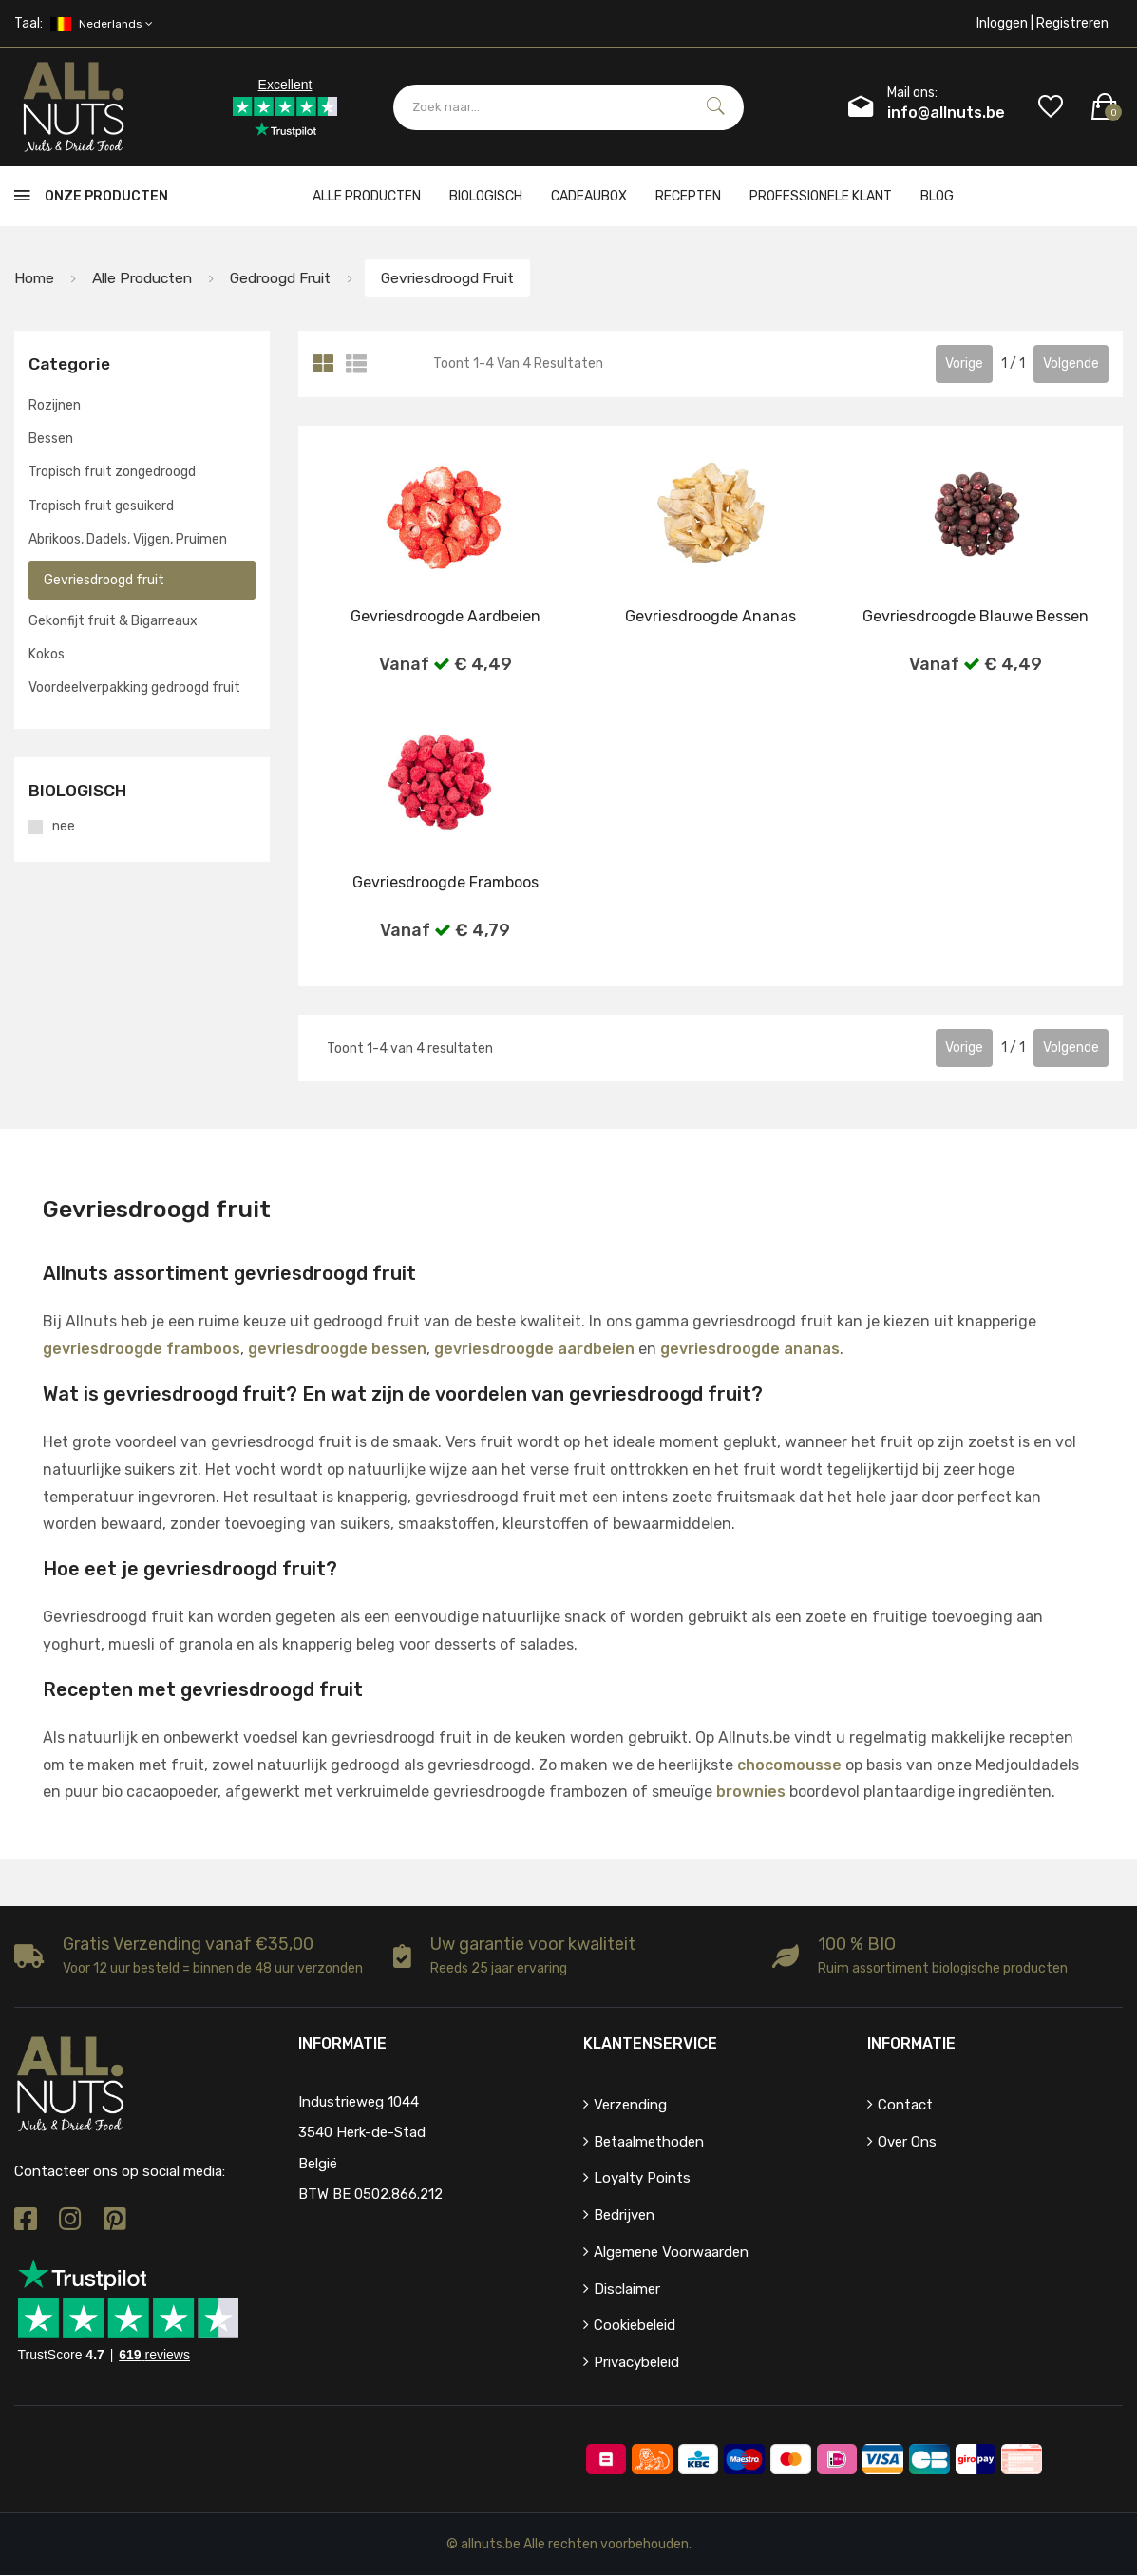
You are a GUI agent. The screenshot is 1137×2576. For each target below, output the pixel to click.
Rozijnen (54, 405)
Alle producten (367, 196)
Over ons (907, 2141)
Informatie (911, 2043)
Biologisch (485, 196)
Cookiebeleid (634, 2326)
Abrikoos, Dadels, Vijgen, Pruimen (127, 539)
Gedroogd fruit (290, 278)
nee (63, 826)
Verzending (630, 2104)
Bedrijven (624, 2215)
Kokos (46, 655)
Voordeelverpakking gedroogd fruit (134, 688)
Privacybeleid (636, 2363)
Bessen (50, 439)
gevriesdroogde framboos (141, 1350)
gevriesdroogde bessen (337, 1350)
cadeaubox (589, 196)
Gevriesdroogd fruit (467, 278)
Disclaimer (627, 2289)
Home (34, 278)
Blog (937, 196)
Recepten (688, 196)
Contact (905, 2104)
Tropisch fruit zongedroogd (112, 473)
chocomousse (789, 1765)
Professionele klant (820, 196)
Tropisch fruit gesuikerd (101, 506)
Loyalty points (642, 2178)
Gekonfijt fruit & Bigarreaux (113, 622)
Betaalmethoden (649, 2141)
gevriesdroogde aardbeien (534, 1350)
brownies (751, 1793)
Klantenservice (650, 2043)
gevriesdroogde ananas (750, 1350)
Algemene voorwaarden (671, 2252)
